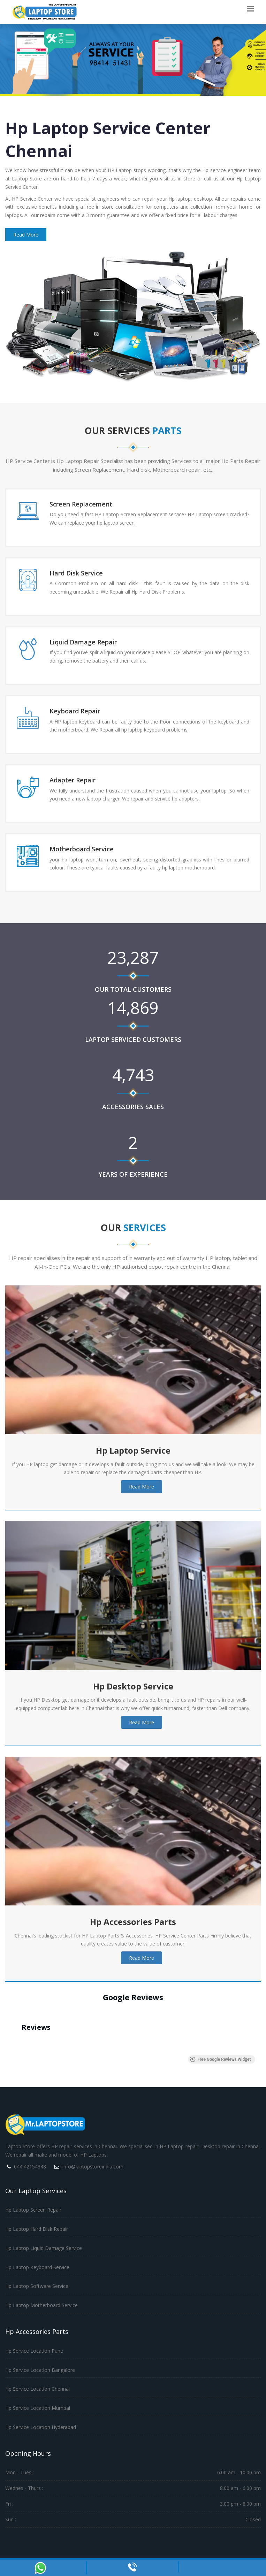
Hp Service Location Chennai (37, 2388)
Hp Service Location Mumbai (37, 2408)
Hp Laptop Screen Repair (33, 2209)
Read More (25, 234)
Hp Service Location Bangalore (40, 2370)
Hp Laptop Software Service (36, 2286)
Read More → (65, 534)
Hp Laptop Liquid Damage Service (43, 2248)
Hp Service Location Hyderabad (40, 2427)
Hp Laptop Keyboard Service (37, 2267)
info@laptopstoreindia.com (92, 2166)
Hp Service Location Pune (34, 2350)
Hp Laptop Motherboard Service (41, 2305)
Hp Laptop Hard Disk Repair (36, 2229)
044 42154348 (30, 2166)
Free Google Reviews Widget (220, 2059)
